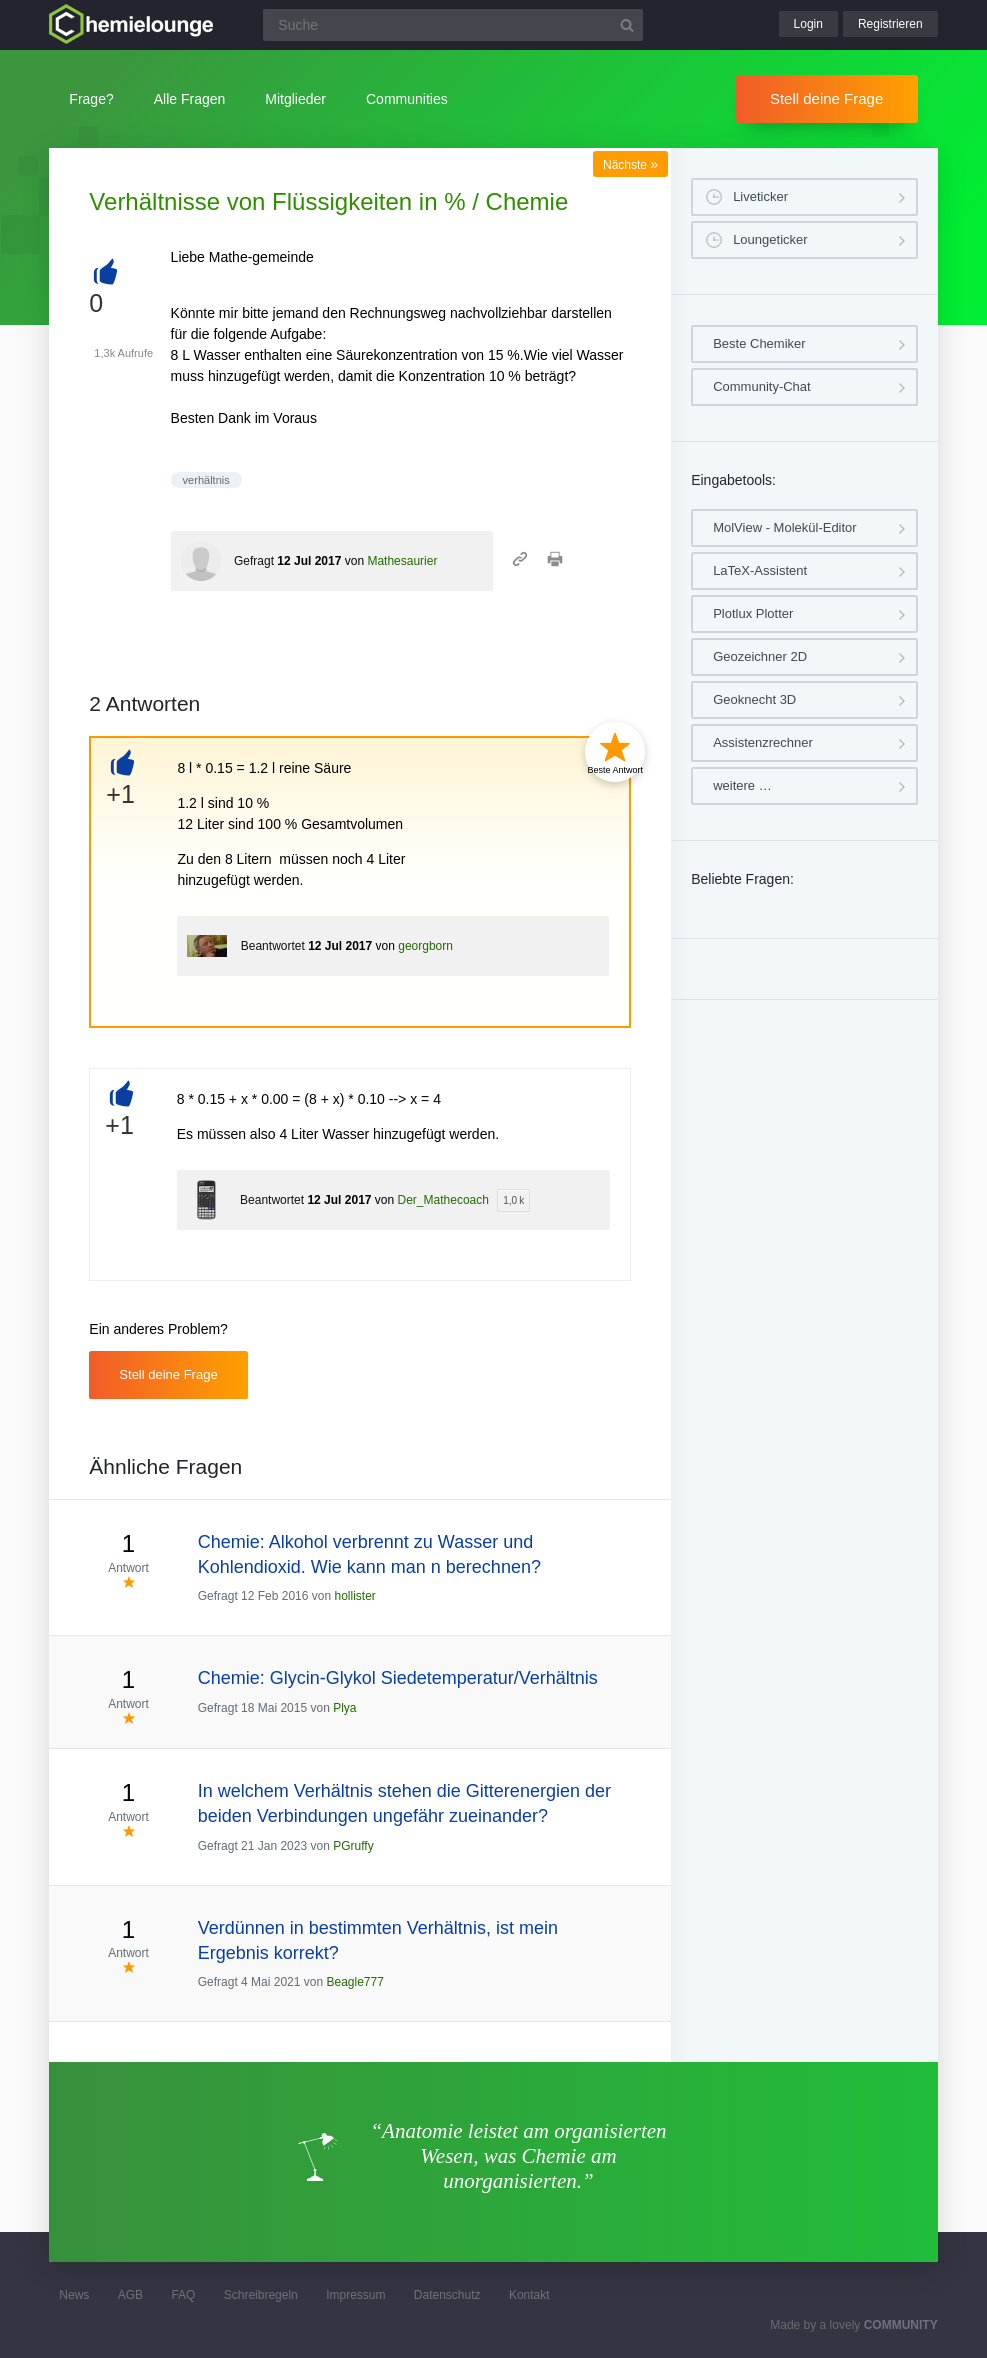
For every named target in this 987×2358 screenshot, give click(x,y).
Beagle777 (354, 1982)
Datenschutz (447, 2295)
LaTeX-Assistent (760, 570)
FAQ (183, 2295)
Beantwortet (273, 946)
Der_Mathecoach (443, 1200)
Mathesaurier (402, 561)
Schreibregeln (261, 2295)
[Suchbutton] (627, 25)
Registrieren (890, 24)
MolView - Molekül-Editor (785, 527)
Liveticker (760, 196)
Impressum (355, 2295)
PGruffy (353, 1846)
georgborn (425, 946)
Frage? (91, 99)
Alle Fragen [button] (190, 99)
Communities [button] (407, 99)
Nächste (630, 165)
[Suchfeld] (453, 25)
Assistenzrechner (763, 742)
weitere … (742, 785)
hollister (355, 1596)
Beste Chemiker (759, 343)
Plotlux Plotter (753, 613)
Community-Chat (762, 386)
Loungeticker (770, 239)
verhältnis (206, 480)
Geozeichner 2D (760, 656)
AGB (130, 2295)
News (74, 2295)
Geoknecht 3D (754, 699)
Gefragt (254, 561)
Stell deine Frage (826, 98)
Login (808, 24)
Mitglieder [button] (295, 99)
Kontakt (529, 2295)
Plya (344, 1708)
